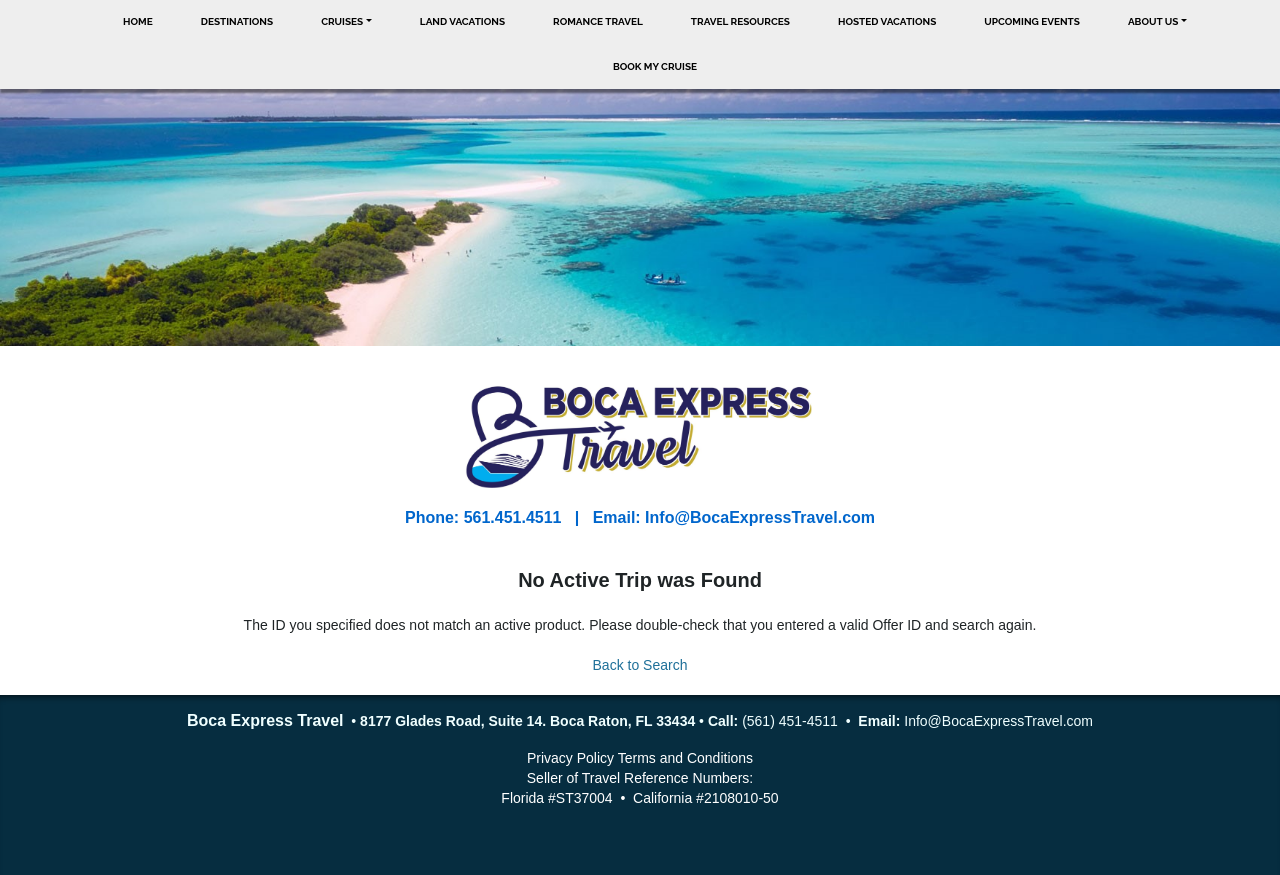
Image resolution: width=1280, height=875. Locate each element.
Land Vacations (462, 21)
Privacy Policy (570, 758)
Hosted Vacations (887, 21)
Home (138, 21)
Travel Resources (740, 21)
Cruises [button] (342, 21)
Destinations (237, 21)
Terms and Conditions (685, 758)
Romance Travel (598, 21)
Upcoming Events (1032, 21)
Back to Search (640, 665)
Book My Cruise (655, 66)
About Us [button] (1153, 21)
